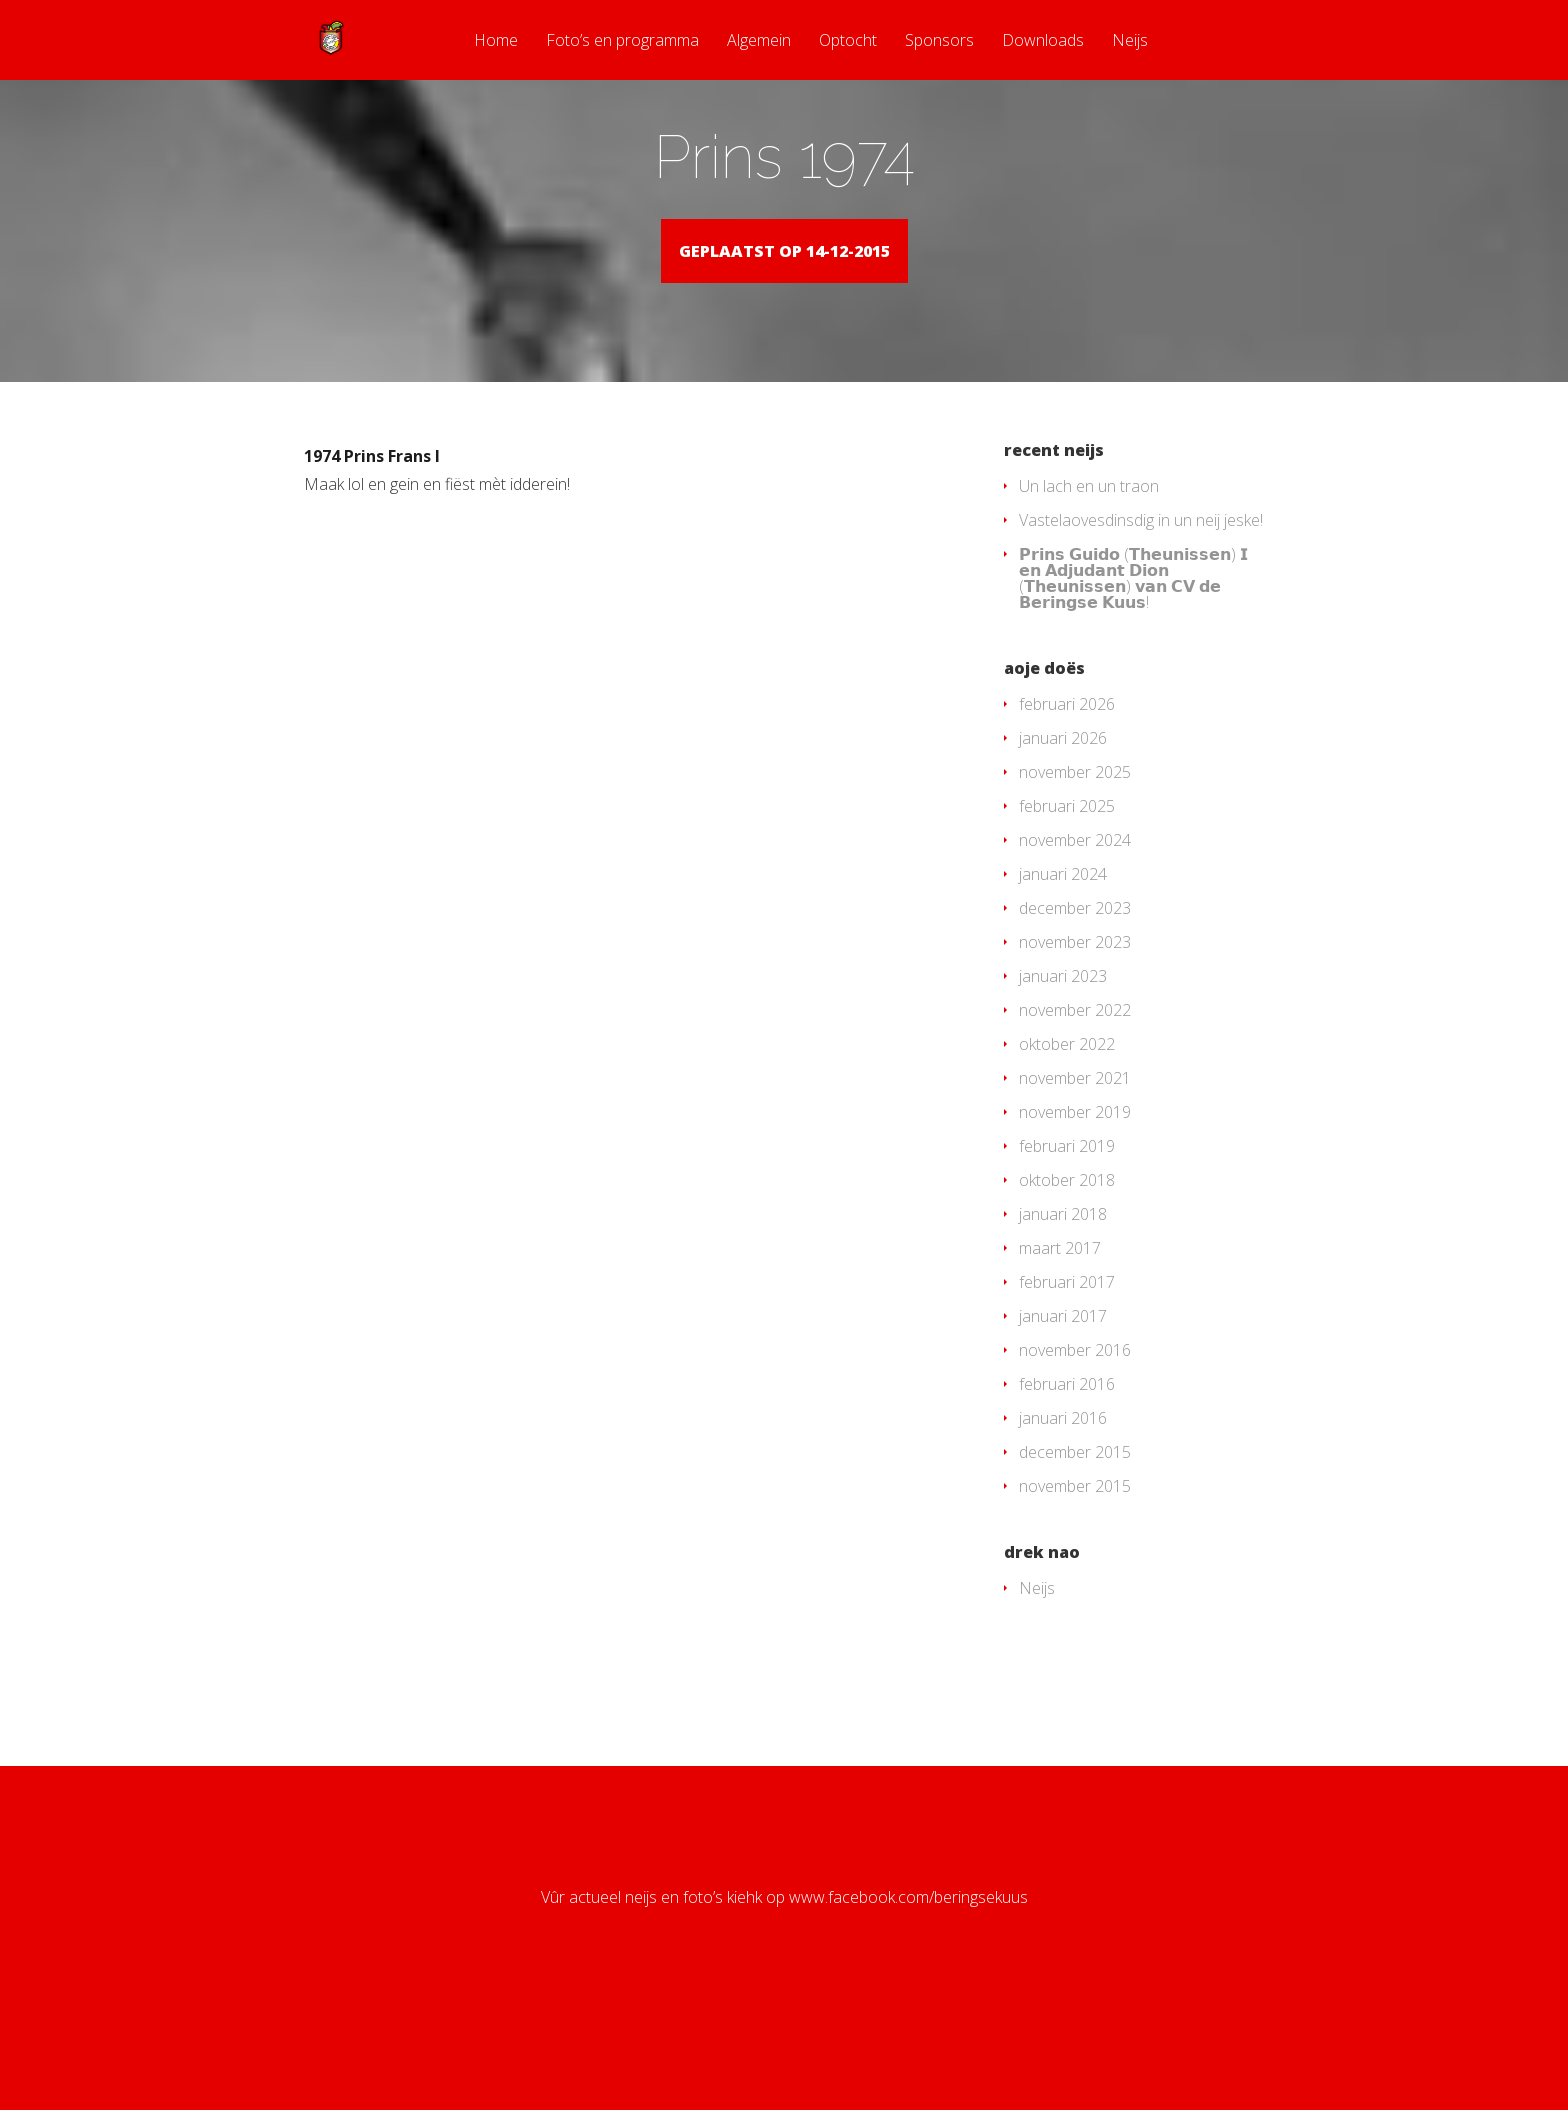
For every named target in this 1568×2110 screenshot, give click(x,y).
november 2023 (1075, 1051)
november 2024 (1075, 949)
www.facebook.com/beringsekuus (908, 2006)
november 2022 (1075, 1119)
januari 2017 (1063, 1425)
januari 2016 (1063, 1527)
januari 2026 (1063, 847)
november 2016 (1075, 1459)
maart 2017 (1060, 1357)
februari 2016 (1067, 1493)
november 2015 (1075, 1595)
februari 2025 (1067, 915)
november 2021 (1075, 1187)
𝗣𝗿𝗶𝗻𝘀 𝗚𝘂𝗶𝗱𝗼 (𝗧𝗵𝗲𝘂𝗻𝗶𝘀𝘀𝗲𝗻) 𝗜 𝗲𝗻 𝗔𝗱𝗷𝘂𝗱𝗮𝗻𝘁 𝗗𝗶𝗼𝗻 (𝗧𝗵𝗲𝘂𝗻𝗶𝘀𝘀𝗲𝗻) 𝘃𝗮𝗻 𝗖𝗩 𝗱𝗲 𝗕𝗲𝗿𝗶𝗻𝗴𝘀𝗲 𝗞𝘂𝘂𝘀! (1133, 687)
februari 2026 (1067, 813)
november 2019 (1075, 1221)
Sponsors (939, 41)
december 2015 (1075, 1561)
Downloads (1043, 41)
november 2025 (1075, 881)
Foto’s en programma (622, 41)
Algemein (759, 41)
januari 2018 (1063, 1323)
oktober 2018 (1067, 1289)
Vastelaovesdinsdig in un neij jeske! (1141, 629)
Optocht (848, 41)
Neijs (1130, 41)
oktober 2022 (1067, 1153)
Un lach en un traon (1089, 595)
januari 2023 (1063, 1085)
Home (496, 41)
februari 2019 (1067, 1255)
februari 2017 (1067, 1391)
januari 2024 (1063, 983)
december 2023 (1075, 1017)
